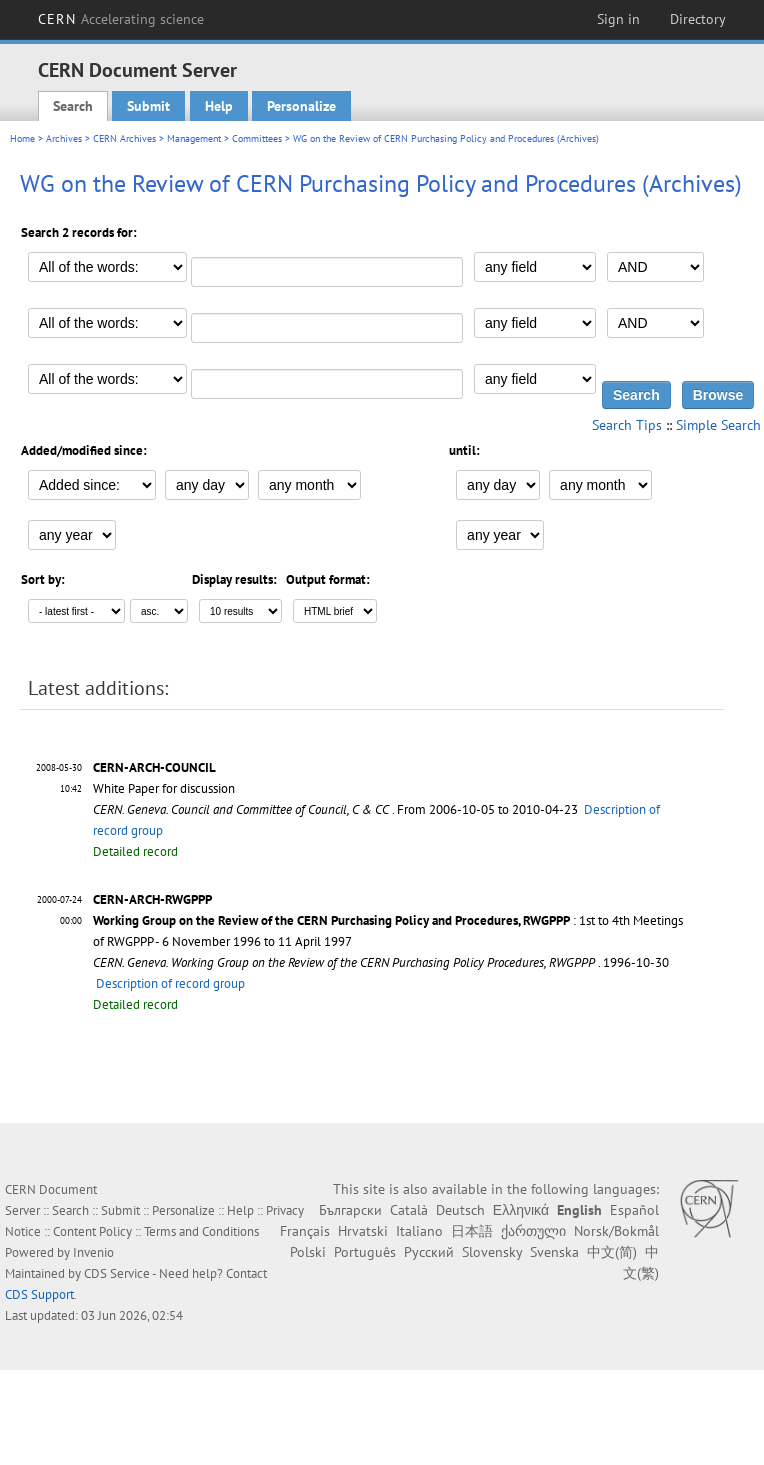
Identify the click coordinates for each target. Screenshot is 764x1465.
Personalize (301, 106)
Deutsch (460, 1210)
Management (194, 138)
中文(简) (612, 1252)
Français (305, 1231)
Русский (429, 1252)
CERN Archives (124, 138)
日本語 (472, 1231)
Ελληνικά (521, 1210)
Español (634, 1210)
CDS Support (39, 1294)
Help (219, 106)
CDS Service (117, 1273)
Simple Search (718, 425)
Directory (698, 19)
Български (350, 1210)
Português (365, 1252)
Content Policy (92, 1231)
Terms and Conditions (201, 1231)
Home (22, 138)
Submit (148, 106)
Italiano (419, 1231)
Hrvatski (363, 1231)
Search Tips (627, 425)
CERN (121, 19)
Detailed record (135, 851)
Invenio (93, 1252)
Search (73, 106)
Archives (64, 138)
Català (409, 1210)
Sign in (618, 19)
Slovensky (492, 1252)
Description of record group (170, 983)
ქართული (533, 1231)
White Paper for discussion (164, 788)
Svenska (554, 1252)
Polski (308, 1252)
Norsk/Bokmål (616, 1231)
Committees (257, 138)
